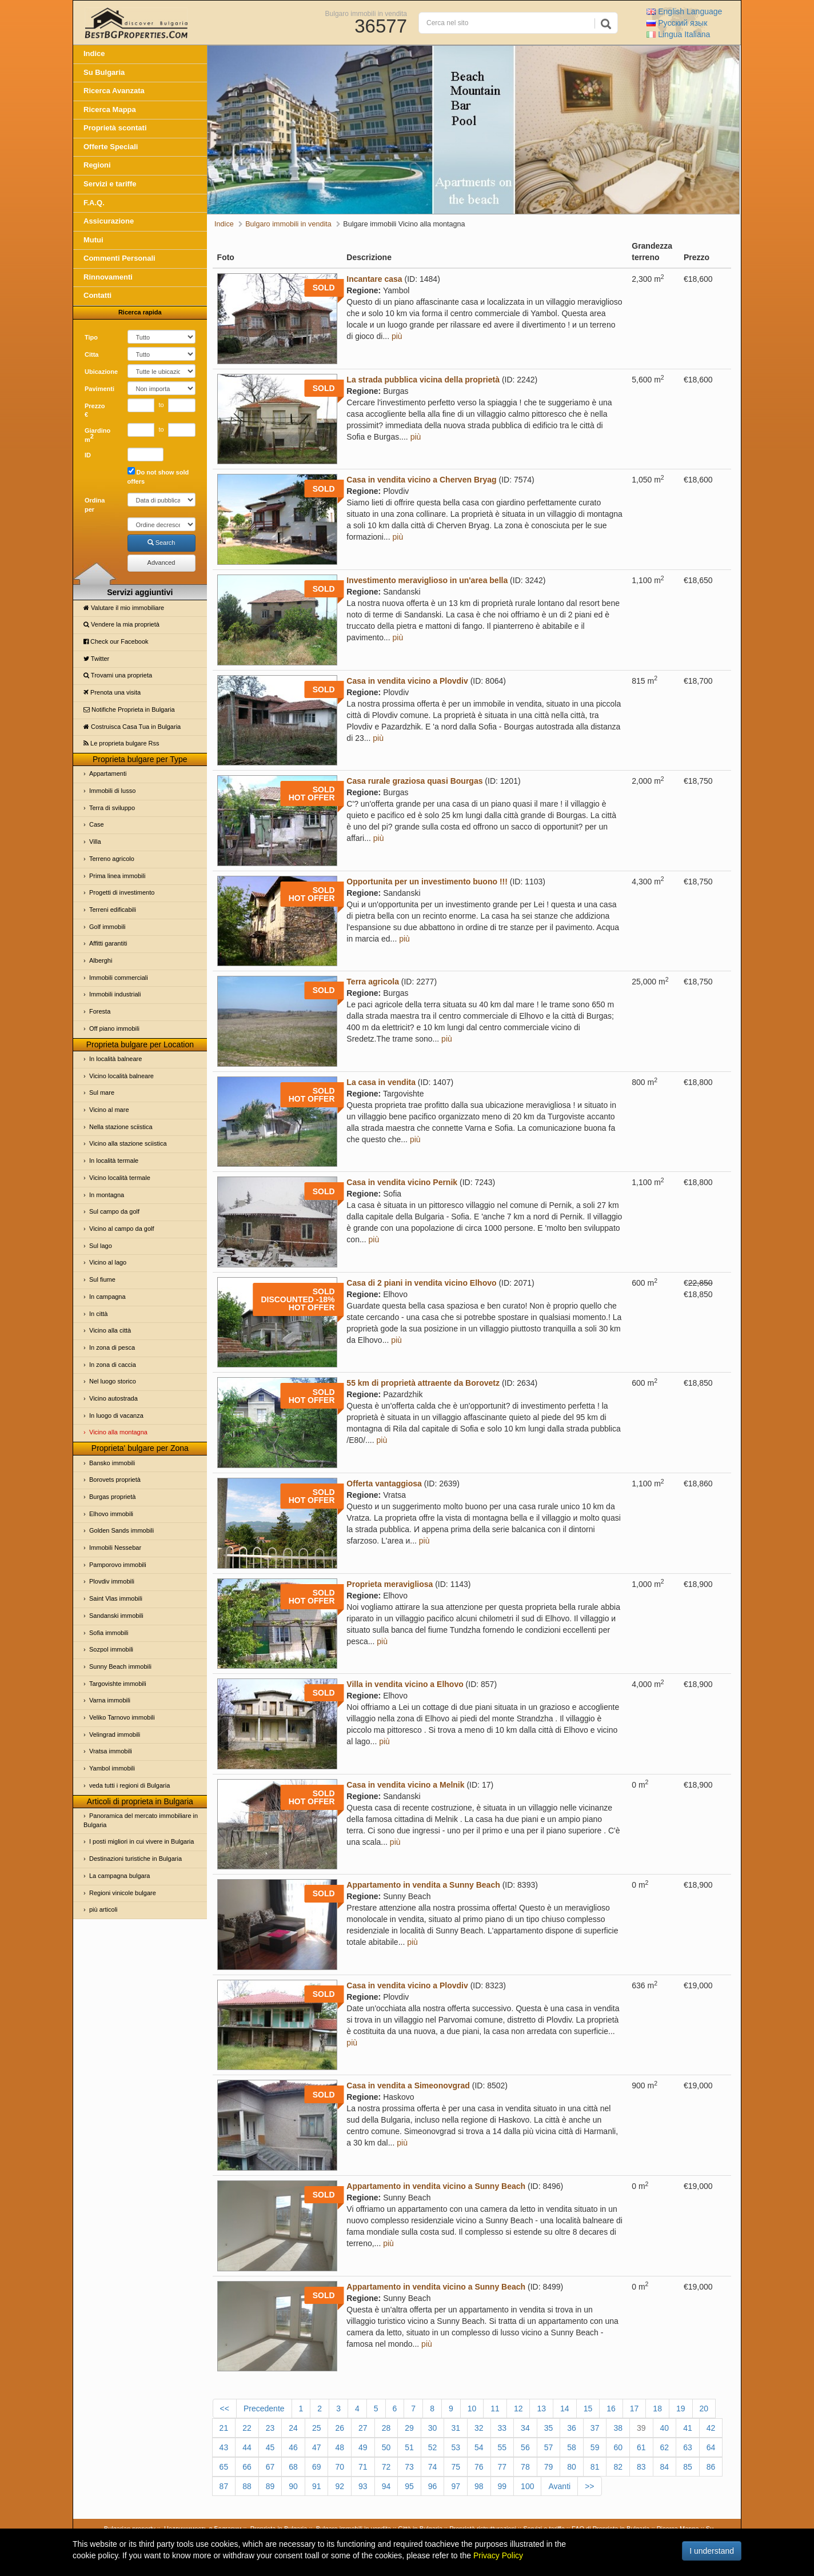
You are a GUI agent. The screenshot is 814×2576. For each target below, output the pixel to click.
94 (386, 2486)
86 (711, 2466)
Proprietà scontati (115, 127)
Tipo (91, 337)
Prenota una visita (112, 692)
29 (409, 2428)
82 (618, 2466)
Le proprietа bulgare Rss (121, 743)
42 (711, 2428)
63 (687, 2447)
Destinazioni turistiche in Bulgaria (135, 1858)
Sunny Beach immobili (120, 1666)
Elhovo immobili (111, 1513)
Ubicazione (101, 371)
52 (432, 2447)
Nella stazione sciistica (121, 1126)
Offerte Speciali (110, 146)
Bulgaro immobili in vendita (366, 13)
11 (495, 2408)
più (397, 336)
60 (618, 2447)
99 (502, 2486)
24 (293, 2428)
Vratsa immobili (110, 1751)
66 (247, 2466)
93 (363, 2486)
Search (161, 542)
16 (611, 2408)
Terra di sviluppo (112, 807)
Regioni (97, 165)
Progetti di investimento (121, 892)
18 (657, 2408)
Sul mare (101, 1092)
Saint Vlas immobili (115, 1598)
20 (704, 2408)
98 (479, 2486)
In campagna (107, 1296)
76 (479, 2466)
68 (293, 2466)
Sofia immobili (108, 1632)
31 (455, 2428)
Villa (95, 841)
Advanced (161, 562)
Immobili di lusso (112, 790)
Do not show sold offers (158, 476)
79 (548, 2466)
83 (641, 2466)
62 (664, 2447)
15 (588, 2408)
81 (595, 2466)
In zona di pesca (112, 1347)
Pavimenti (99, 388)
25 (316, 2428)
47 (316, 2447)
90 (293, 2486)
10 (472, 2408)
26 (339, 2428)
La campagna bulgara (119, 1875)
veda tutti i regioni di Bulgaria (129, 1785)
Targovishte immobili (117, 1683)
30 (432, 2428)
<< (224, 2408)
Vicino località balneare (121, 1075)
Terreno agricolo (111, 858)
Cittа (91, 354)
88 (247, 2486)
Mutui (93, 240)
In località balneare (115, 1058)
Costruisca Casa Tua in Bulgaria (132, 726)
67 (270, 2466)
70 (339, 2466)
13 (541, 2408)
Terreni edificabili (112, 909)
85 (687, 2466)
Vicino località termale (119, 1177)
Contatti (97, 295)
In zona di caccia (112, 1364)
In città (98, 1313)
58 (571, 2447)
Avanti (559, 2486)
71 (363, 2466)
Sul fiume (102, 1279)
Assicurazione (108, 221)
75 (455, 2466)
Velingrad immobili (114, 1734)
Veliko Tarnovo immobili (122, 1717)
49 (363, 2447)
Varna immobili (109, 1700)
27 (363, 2428)
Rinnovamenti (108, 277)
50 (386, 2447)
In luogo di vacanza (116, 1415)
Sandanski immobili (116, 1615)
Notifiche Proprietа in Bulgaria (129, 709)
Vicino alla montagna (118, 1432)
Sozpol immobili (111, 1649)
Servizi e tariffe (110, 184)
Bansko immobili (112, 1463)
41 (687, 2428)
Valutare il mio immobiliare (123, 607)
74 (432, 2466)
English (684, 11)
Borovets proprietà (115, 1479)
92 (339, 2486)
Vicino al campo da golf (121, 1228)
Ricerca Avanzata (114, 90)
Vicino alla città (110, 1330)
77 (502, 2466)
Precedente (264, 2408)
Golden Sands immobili (121, 1530)
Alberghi (100, 960)
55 (502, 2447)
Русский (677, 22)
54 (479, 2447)
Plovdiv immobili (111, 1581)
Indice (94, 53)
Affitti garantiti (108, 943)
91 (316, 2486)
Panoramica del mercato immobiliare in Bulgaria (140, 1820)
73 (409, 2466)
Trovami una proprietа (117, 675)
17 (634, 2408)
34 (525, 2428)
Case (96, 824)
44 (247, 2447)
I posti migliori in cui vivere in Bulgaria (141, 1841)
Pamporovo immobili (117, 1564)
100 (527, 2486)
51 (409, 2447)
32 (479, 2428)
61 (641, 2447)
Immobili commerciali (118, 977)
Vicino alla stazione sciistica (128, 1143)
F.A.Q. (94, 202)
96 (432, 2486)
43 (224, 2447)
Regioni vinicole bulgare (122, 1892)
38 (618, 2428)
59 (595, 2447)
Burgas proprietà (112, 1496)
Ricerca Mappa (109, 109)
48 (339, 2447)
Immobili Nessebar (115, 1547)
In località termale (113, 1160)
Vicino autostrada (113, 1398)
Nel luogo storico (112, 1381)
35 (548, 2428)
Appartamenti (107, 773)
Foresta (99, 1011)
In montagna (106, 1194)
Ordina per (95, 505)
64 (711, 2447)
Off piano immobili (114, 1028)
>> (589, 2486)
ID (88, 455)
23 (270, 2428)
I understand (711, 2550)
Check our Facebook (116, 641)
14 (564, 2408)
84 (664, 2466)
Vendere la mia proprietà (121, 624)
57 (548, 2447)
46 (293, 2447)
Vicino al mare (109, 1109)
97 (455, 2486)
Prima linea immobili (117, 875)
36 (571, 2428)
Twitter (96, 658)
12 (518, 2408)
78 (525, 2466)
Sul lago (100, 1245)
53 (455, 2447)
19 (680, 2408)
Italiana (678, 34)
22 (247, 2428)
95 (409, 2486)
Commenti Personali (119, 258)
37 (595, 2428)
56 (525, 2447)
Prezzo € (95, 410)
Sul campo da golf (114, 1211)
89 (270, 2486)
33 (502, 2428)
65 (224, 2466)
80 (571, 2466)
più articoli (103, 1909)
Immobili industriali (115, 994)
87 (224, 2486)
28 (386, 2428)
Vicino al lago (107, 1262)
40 (664, 2428)
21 (224, 2428)
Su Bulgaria (104, 72)
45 (270, 2447)
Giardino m (97, 435)
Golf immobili (107, 926)
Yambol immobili (112, 1768)
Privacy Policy (498, 2555)
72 (386, 2466)
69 (316, 2466)
